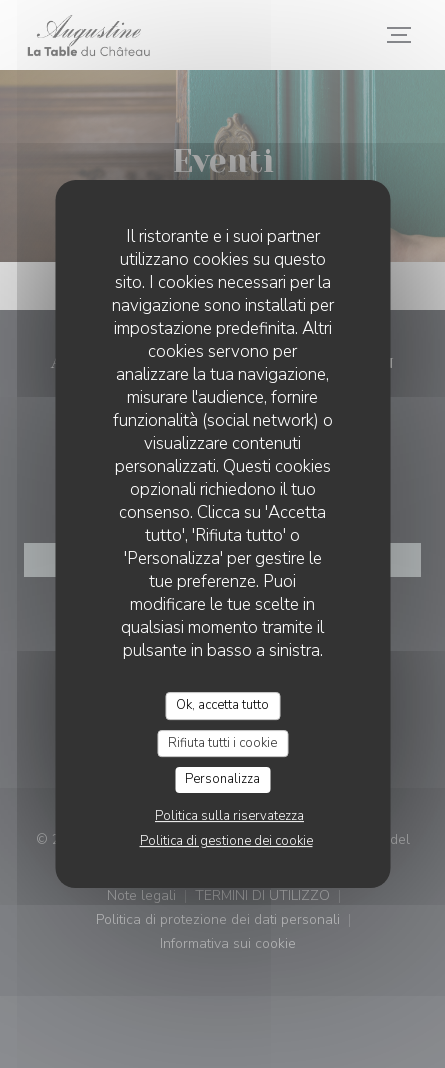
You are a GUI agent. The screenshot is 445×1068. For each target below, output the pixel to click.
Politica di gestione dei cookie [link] (226, 841)
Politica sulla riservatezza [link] (229, 816)
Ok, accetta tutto (222, 705)
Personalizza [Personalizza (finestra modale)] (222, 779)
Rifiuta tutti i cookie (222, 743)
